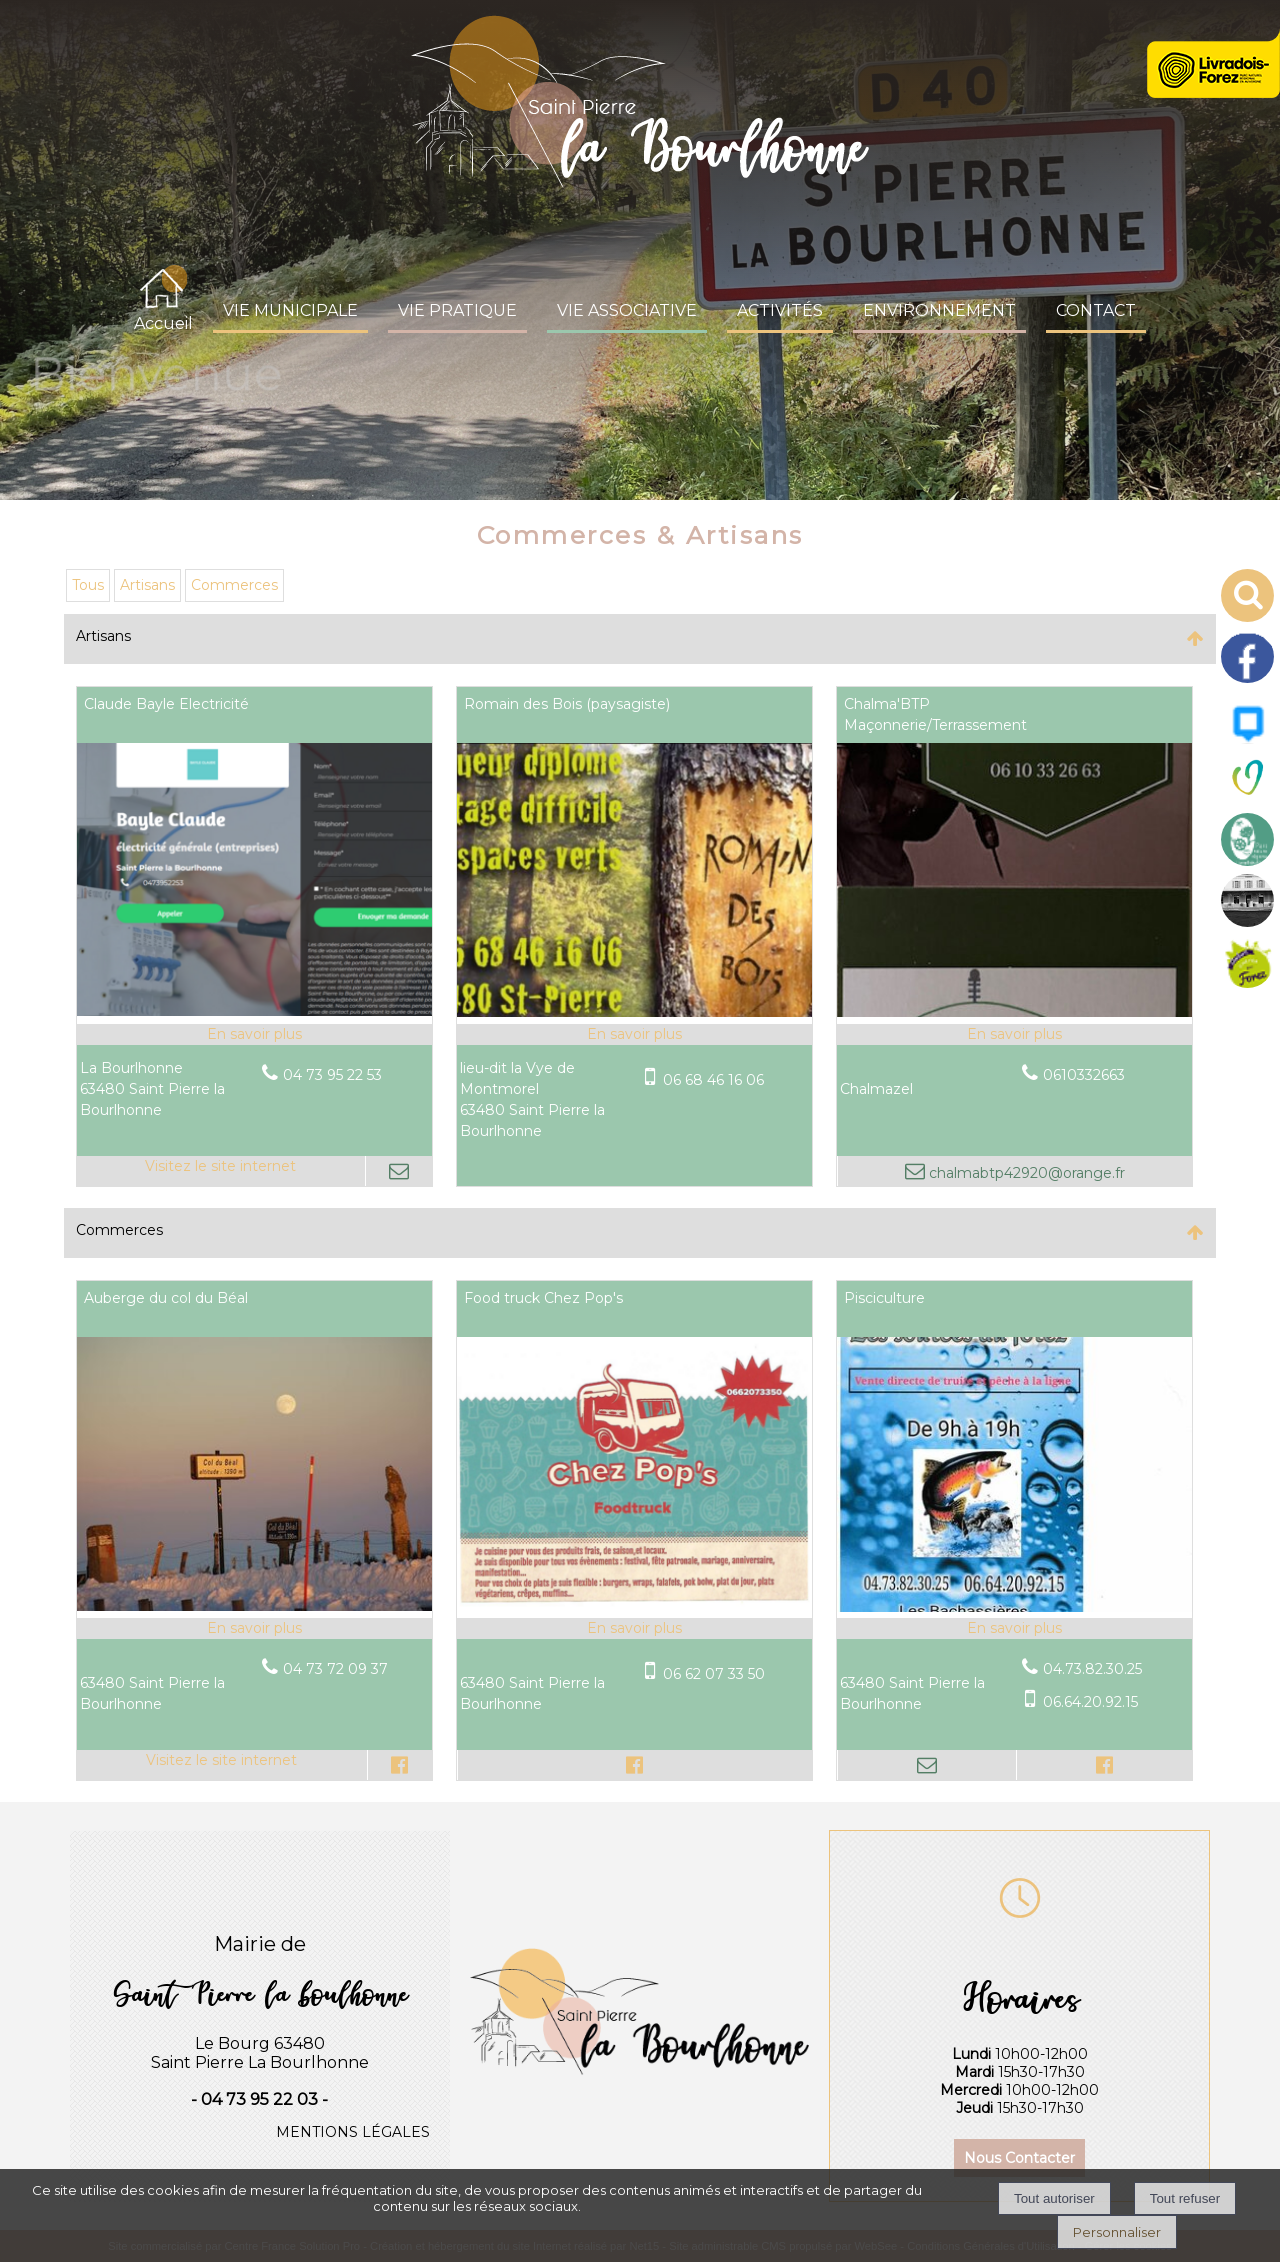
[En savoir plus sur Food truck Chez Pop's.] (634, 1628)
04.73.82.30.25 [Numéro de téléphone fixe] (1092, 1669)
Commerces (234, 585)
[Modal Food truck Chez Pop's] (634, 1606)
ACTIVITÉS (780, 310)
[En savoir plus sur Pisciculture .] (1014, 1628)
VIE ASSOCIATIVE (627, 310)
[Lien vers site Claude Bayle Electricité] (254, 1011)
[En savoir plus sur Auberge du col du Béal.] (254, 1628)
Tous (88, 585)
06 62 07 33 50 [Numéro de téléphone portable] (714, 1674)
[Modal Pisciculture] (1014, 1607)
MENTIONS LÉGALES (353, 2132)
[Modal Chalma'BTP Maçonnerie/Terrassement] (1014, 1012)
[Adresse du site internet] (221, 1171)
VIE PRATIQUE (457, 310)
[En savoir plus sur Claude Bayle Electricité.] (254, 1034)
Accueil (163, 323)
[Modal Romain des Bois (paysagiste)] (634, 1012)
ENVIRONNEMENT (939, 310)
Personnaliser (1117, 2232)
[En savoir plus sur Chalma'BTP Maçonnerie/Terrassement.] (1014, 1034)
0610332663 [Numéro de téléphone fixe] (1084, 1075)
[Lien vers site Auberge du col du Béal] (254, 1606)
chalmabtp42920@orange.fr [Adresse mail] (1025, 1173)
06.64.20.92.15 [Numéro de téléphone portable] (1090, 1702)
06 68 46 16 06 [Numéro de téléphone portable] (713, 1080)
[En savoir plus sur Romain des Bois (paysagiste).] (634, 1034)
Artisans (147, 585)
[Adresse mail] (398, 1171)
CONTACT (1096, 310)
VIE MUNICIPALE (290, 310)
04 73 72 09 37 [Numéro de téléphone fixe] (335, 1669)
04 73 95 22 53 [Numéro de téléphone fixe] (332, 1075)
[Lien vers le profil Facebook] (399, 1765)
